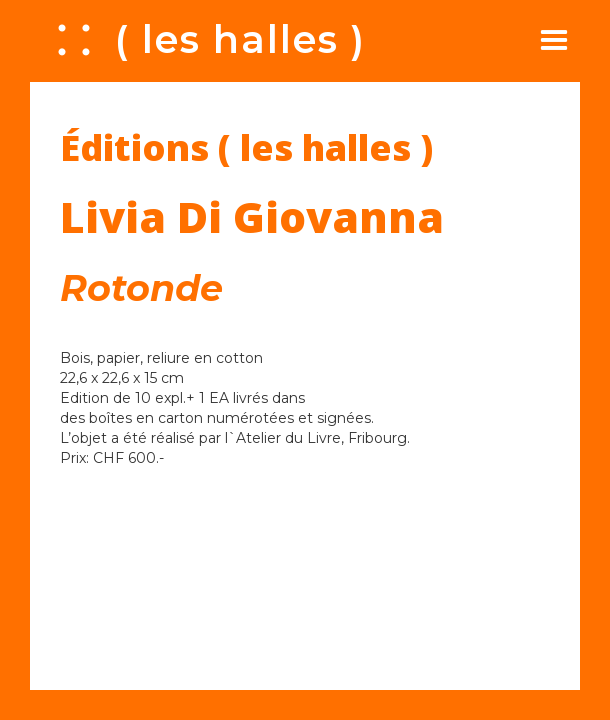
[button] (554, 40)
